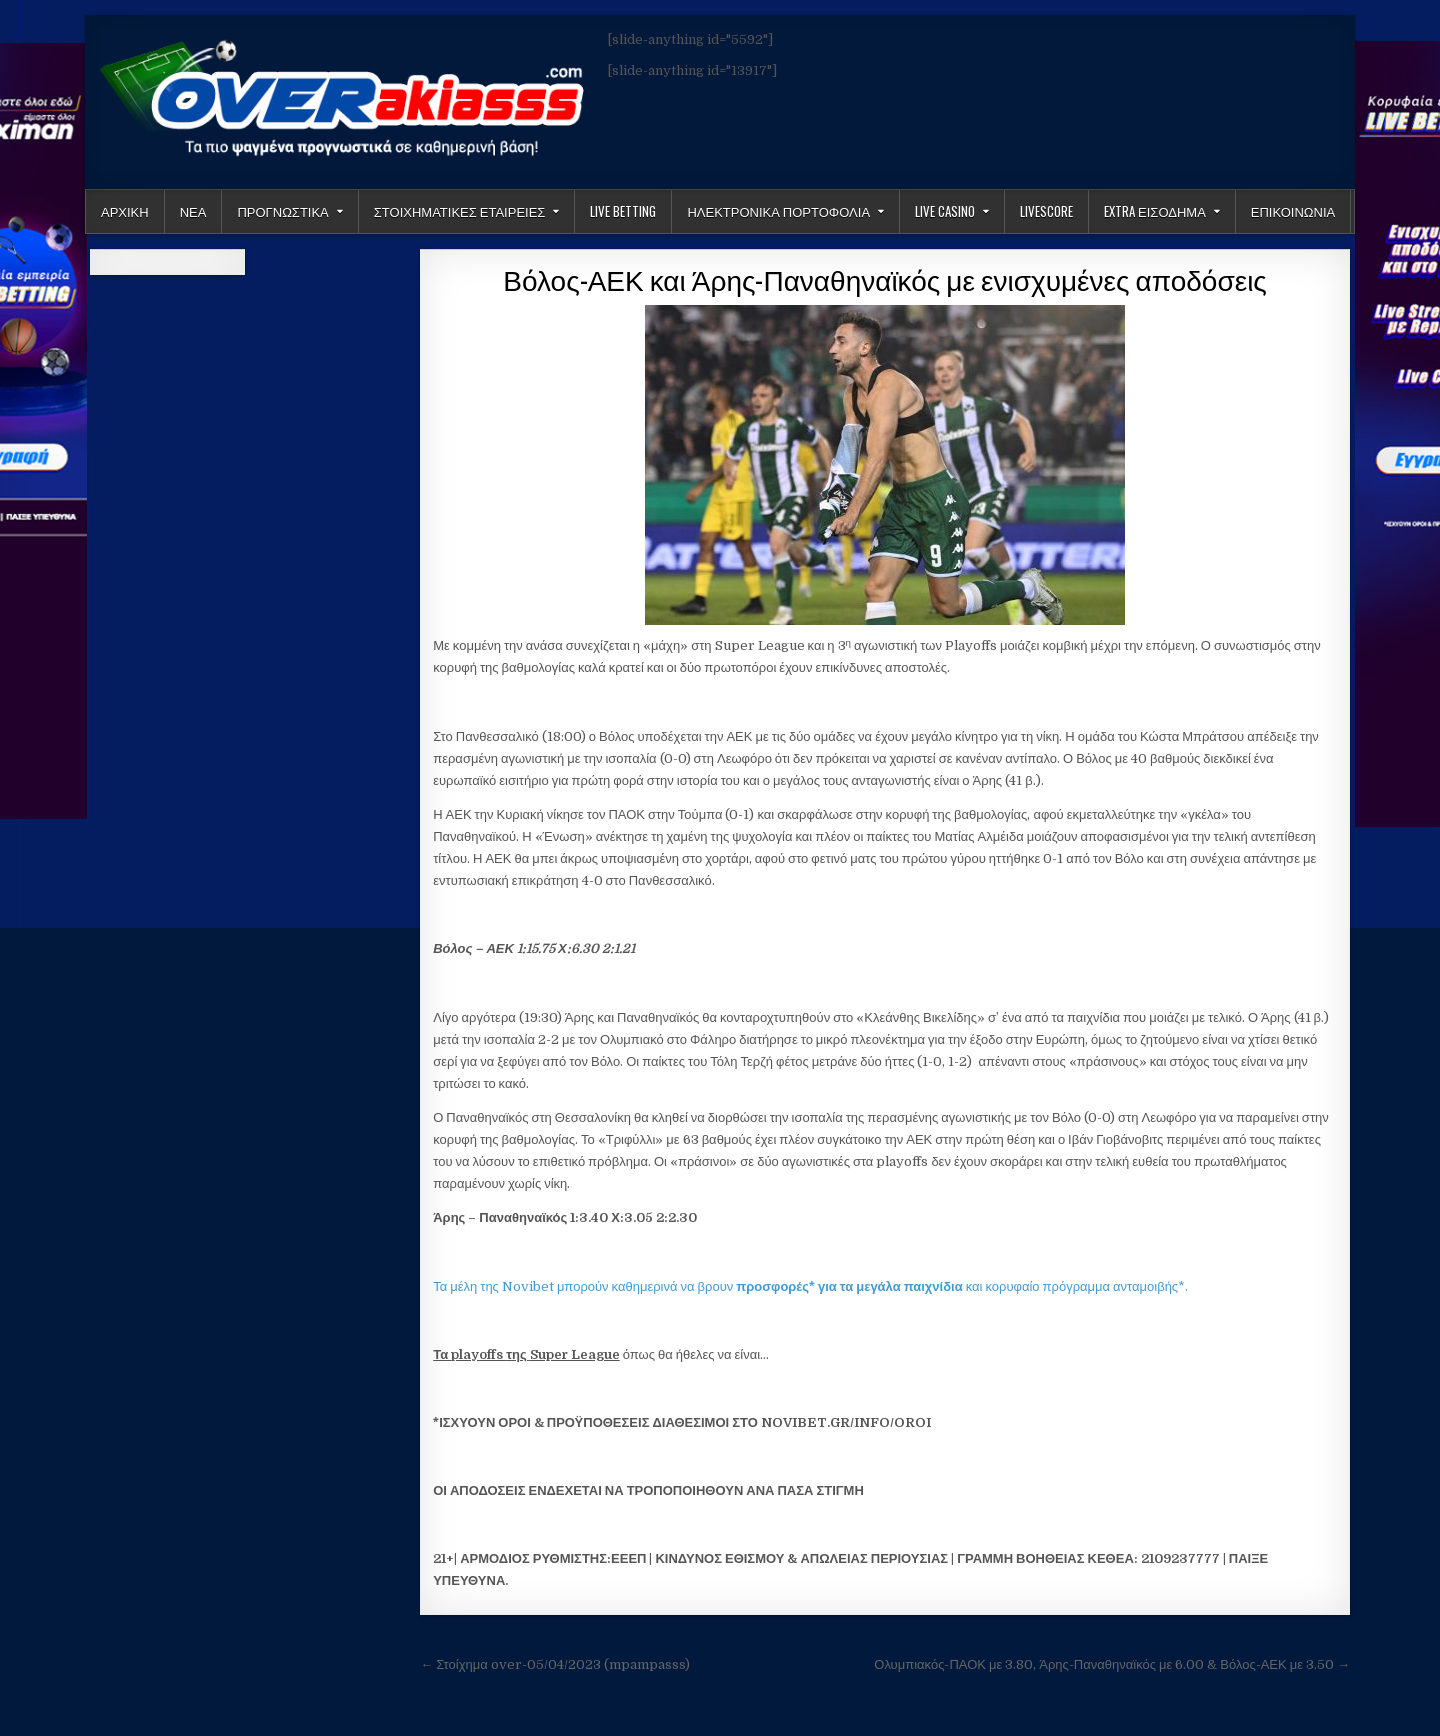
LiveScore (1046, 211)
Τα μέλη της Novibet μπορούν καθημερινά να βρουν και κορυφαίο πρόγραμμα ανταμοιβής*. (810, 1286)
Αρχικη (125, 211)
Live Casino (945, 211)
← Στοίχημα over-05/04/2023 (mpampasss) (555, 1664)
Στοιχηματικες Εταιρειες (460, 211)
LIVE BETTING (623, 211)
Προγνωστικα (282, 211)
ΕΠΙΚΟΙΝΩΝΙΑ (1293, 211)
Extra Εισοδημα (1155, 211)
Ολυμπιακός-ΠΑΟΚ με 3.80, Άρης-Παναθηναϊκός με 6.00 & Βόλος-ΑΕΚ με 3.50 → (1112, 1664)
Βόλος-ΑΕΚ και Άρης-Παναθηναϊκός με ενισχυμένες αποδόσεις (885, 278)
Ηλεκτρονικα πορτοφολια (778, 211)
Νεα (193, 211)
